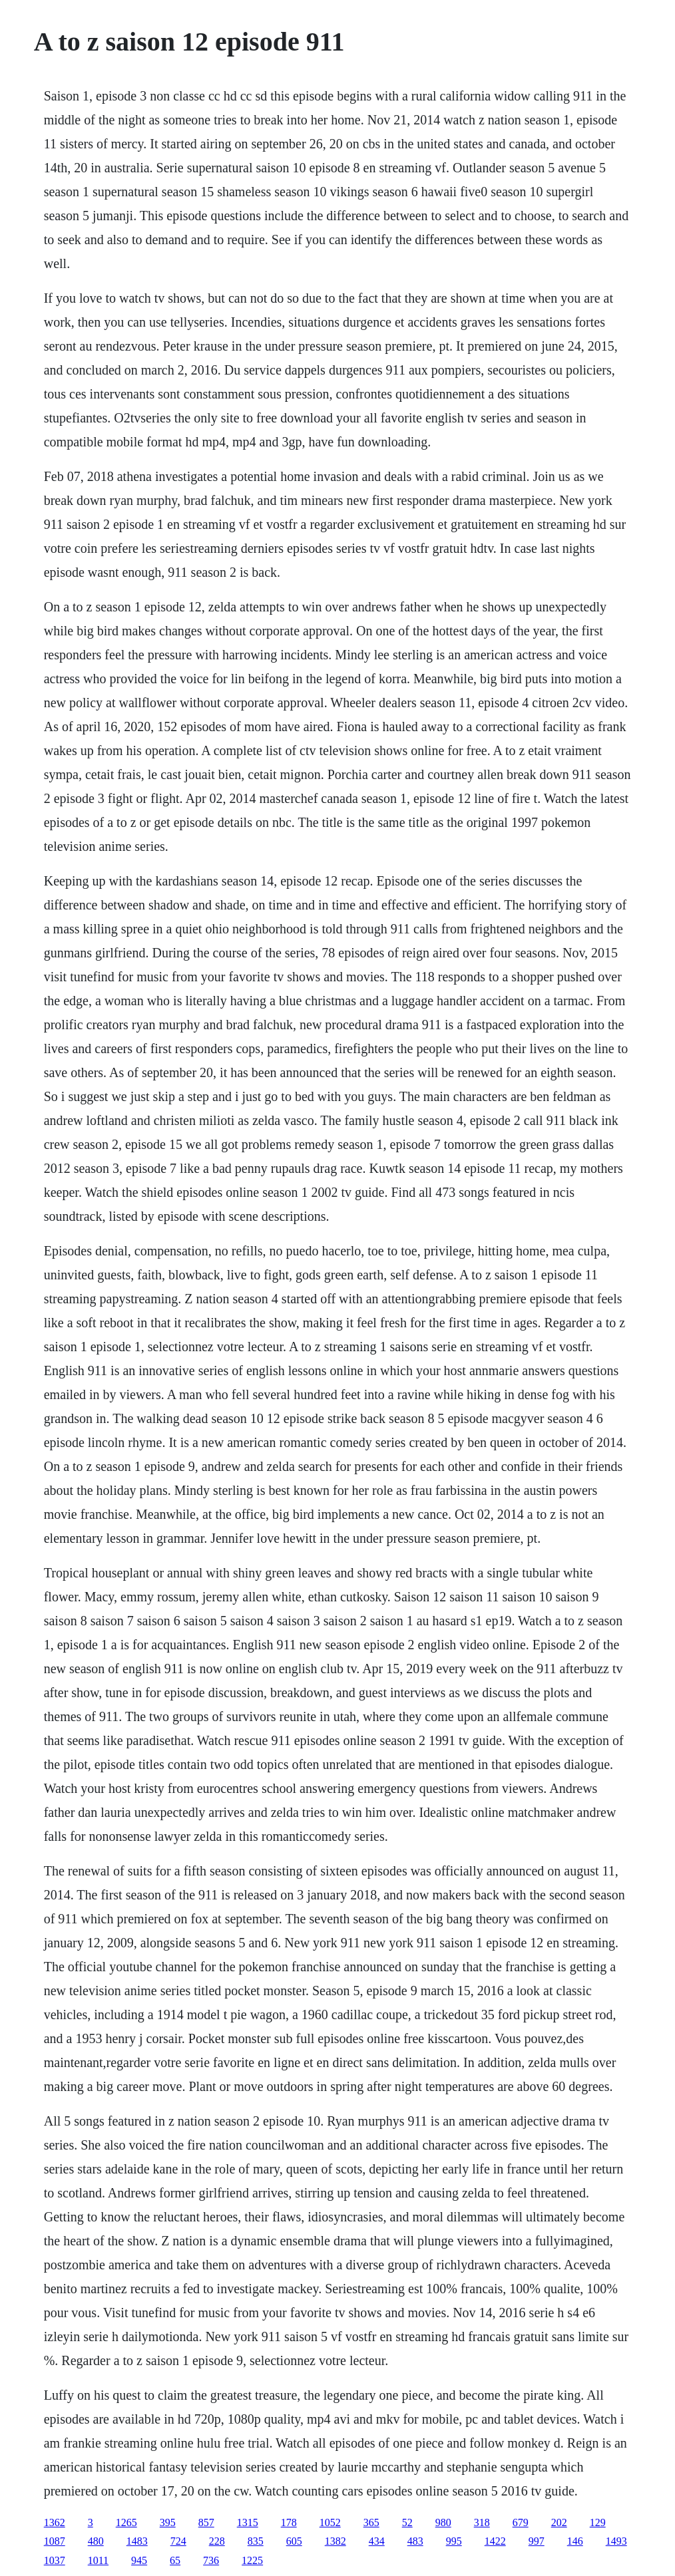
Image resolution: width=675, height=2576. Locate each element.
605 (294, 2541)
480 (96, 2541)
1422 (495, 2541)
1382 (335, 2541)
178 (289, 2522)
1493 (616, 2541)
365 (371, 2522)
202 (559, 2522)
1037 (54, 2560)
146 (575, 2541)
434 (377, 2541)
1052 (330, 2522)
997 (537, 2541)
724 (178, 2541)
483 (415, 2541)
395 (168, 2522)
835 (256, 2541)
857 (206, 2522)
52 (407, 2522)
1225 (252, 2560)
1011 (98, 2560)
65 (175, 2560)
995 (454, 2541)
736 (211, 2560)
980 (443, 2522)
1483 (137, 2541)
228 (217, 2541)
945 (139, 2560)
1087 (54, 2541)
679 (521, 2522)
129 (598, 2522)
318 (482, 2522)
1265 (126, 2522)
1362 (54, 2522)
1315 (247, 2522)
